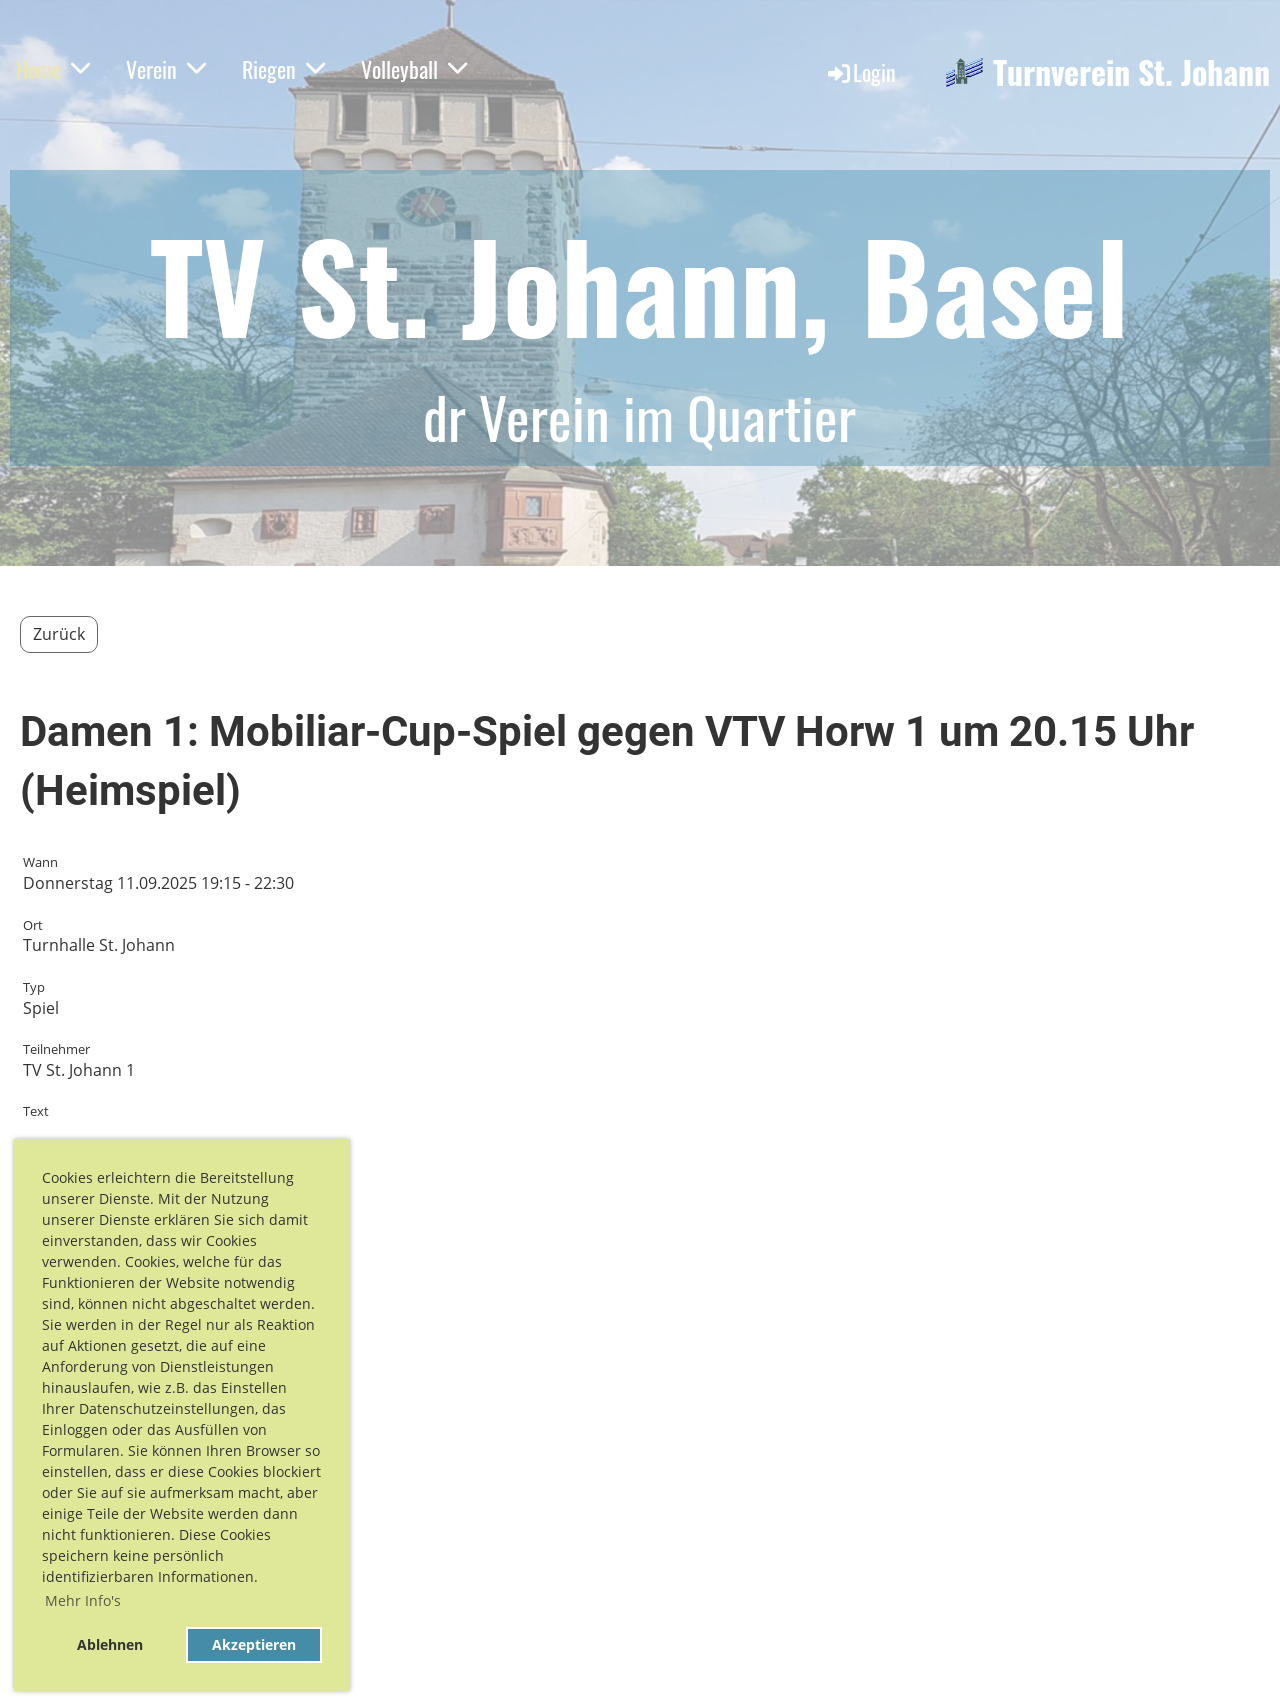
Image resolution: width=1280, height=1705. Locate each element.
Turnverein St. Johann (1131, 72)
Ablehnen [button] (110, 1644)
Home (53, 69)
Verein (166, 69)
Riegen (283, 69)
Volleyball (414, 69)
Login (860, 72)
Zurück (59, 634)
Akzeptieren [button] (254, 1644)
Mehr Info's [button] (83, 1600)
